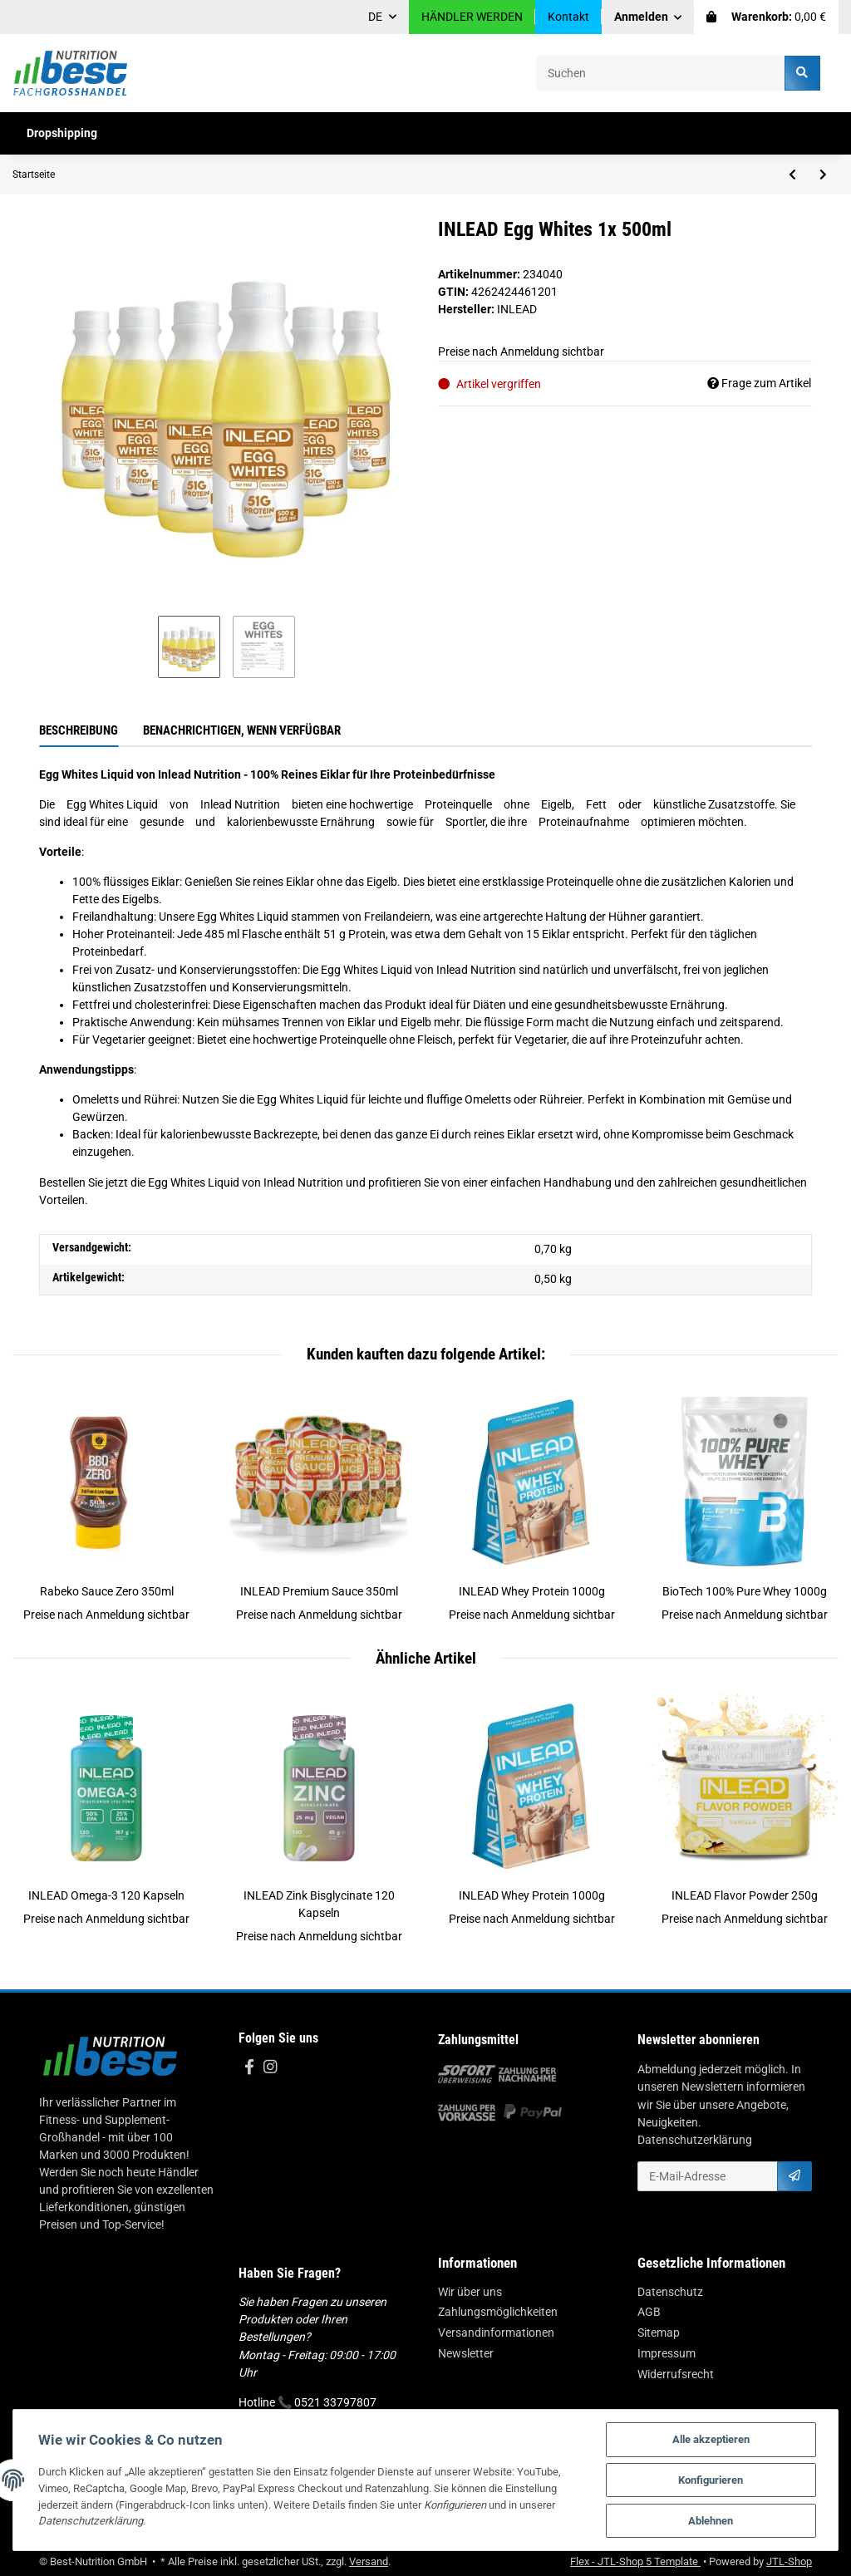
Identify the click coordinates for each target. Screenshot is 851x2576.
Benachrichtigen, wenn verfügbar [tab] (242, 730)
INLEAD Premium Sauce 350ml (319, 1591)
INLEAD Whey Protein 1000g (532, 1591)
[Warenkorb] (766, 17)
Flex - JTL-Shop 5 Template (635, 2561)
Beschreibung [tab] (78, 730)
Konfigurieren (710, 2480)
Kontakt (568, 16)
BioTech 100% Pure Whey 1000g (744, 1591)
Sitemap (658, 2332)
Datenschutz (670, 2291)
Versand (368, 2561)
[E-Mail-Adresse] (707, 2176)
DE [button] (375, 16)
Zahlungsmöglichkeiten (498, 2311)
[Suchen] (660, 73)
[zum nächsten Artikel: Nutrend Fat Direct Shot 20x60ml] (823, 174)
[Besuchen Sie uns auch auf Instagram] (269, 2067)
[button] (648, 17)
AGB (649, 2311)
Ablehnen (710, 2521)
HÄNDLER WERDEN (472, 16)
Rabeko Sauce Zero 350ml (107, 1591)
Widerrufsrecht (675, 2374)
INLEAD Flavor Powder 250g (744, 1895)
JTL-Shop (789, 2561)
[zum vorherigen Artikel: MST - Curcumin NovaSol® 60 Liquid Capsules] (792, 174)
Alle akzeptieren (711, 2439)
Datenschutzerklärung (694, 2139)
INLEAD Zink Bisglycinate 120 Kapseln (319, 1904)
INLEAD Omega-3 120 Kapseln (106, 1895)
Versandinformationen (496, 2332)
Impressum (666, 2353)
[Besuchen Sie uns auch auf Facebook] (249, 2067)
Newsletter (466, 2353)
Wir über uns (470, 2291)
